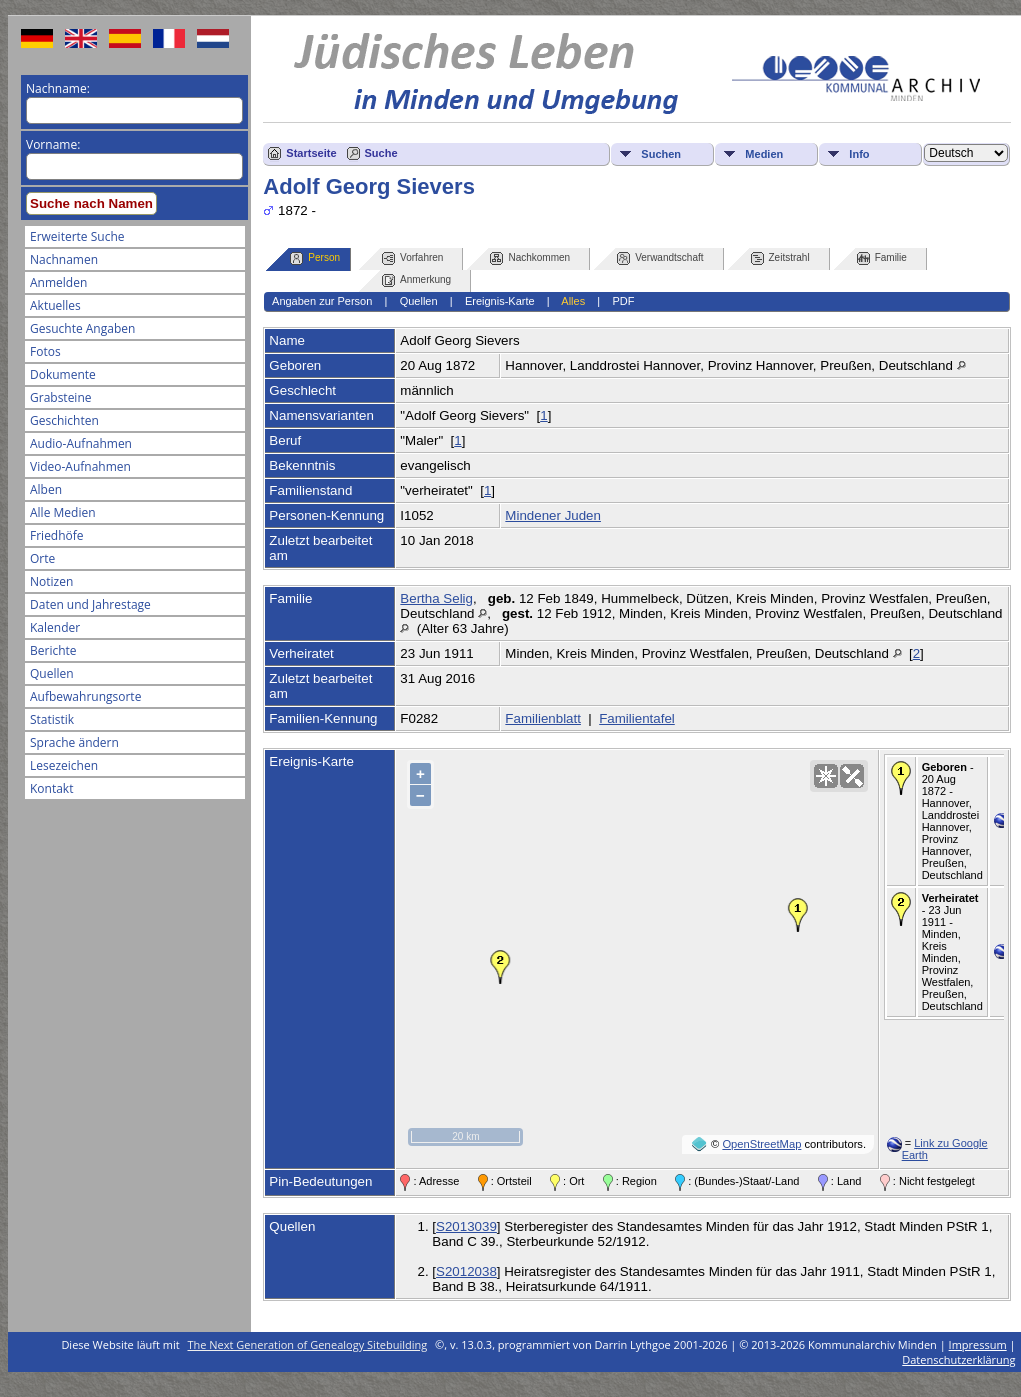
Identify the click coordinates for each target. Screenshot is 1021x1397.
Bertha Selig (436, 598)
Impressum (978, 1344)
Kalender (55, 627)
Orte (42, 558)
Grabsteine (61, 397)
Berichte (53, 650)
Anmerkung (416, 280)
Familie (882, 258)
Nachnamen (64, 259)
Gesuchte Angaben (82, 328)
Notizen (51, 581)
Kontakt (51, 788)
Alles (573, 301)
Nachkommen (530, 258)
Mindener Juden (553, 515)
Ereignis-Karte (500, 301)
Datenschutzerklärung (958, 1359)
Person (315, 258)
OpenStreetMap (761, 1144)
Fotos (45, 351)
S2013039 (466, 1226)
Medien (764, 154)
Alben (46, 489)
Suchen (661, 154)
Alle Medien (63, 512)
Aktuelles (55, 305)
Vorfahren (412, 258)
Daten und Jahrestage (90, 604)
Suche (381, 153)
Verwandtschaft (660, 258)
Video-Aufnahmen (80, 466)
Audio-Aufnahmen (81, 443)
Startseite (311, 153)
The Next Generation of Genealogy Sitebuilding (308, 1344)
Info (859, 154)
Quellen (52, 673)
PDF (623, 301)
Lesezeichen (64, 765)
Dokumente (63, 374)
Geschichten (64, 420)
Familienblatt (543, 718)
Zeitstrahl (780, 258)
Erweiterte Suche (77, 236)
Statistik (52, 719)
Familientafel (637, 718)
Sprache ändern (74, 742)
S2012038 (466, 1271)
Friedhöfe (57, 535)
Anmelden (58, 282)
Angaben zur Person (322, 301)
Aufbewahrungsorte (85, 696)
